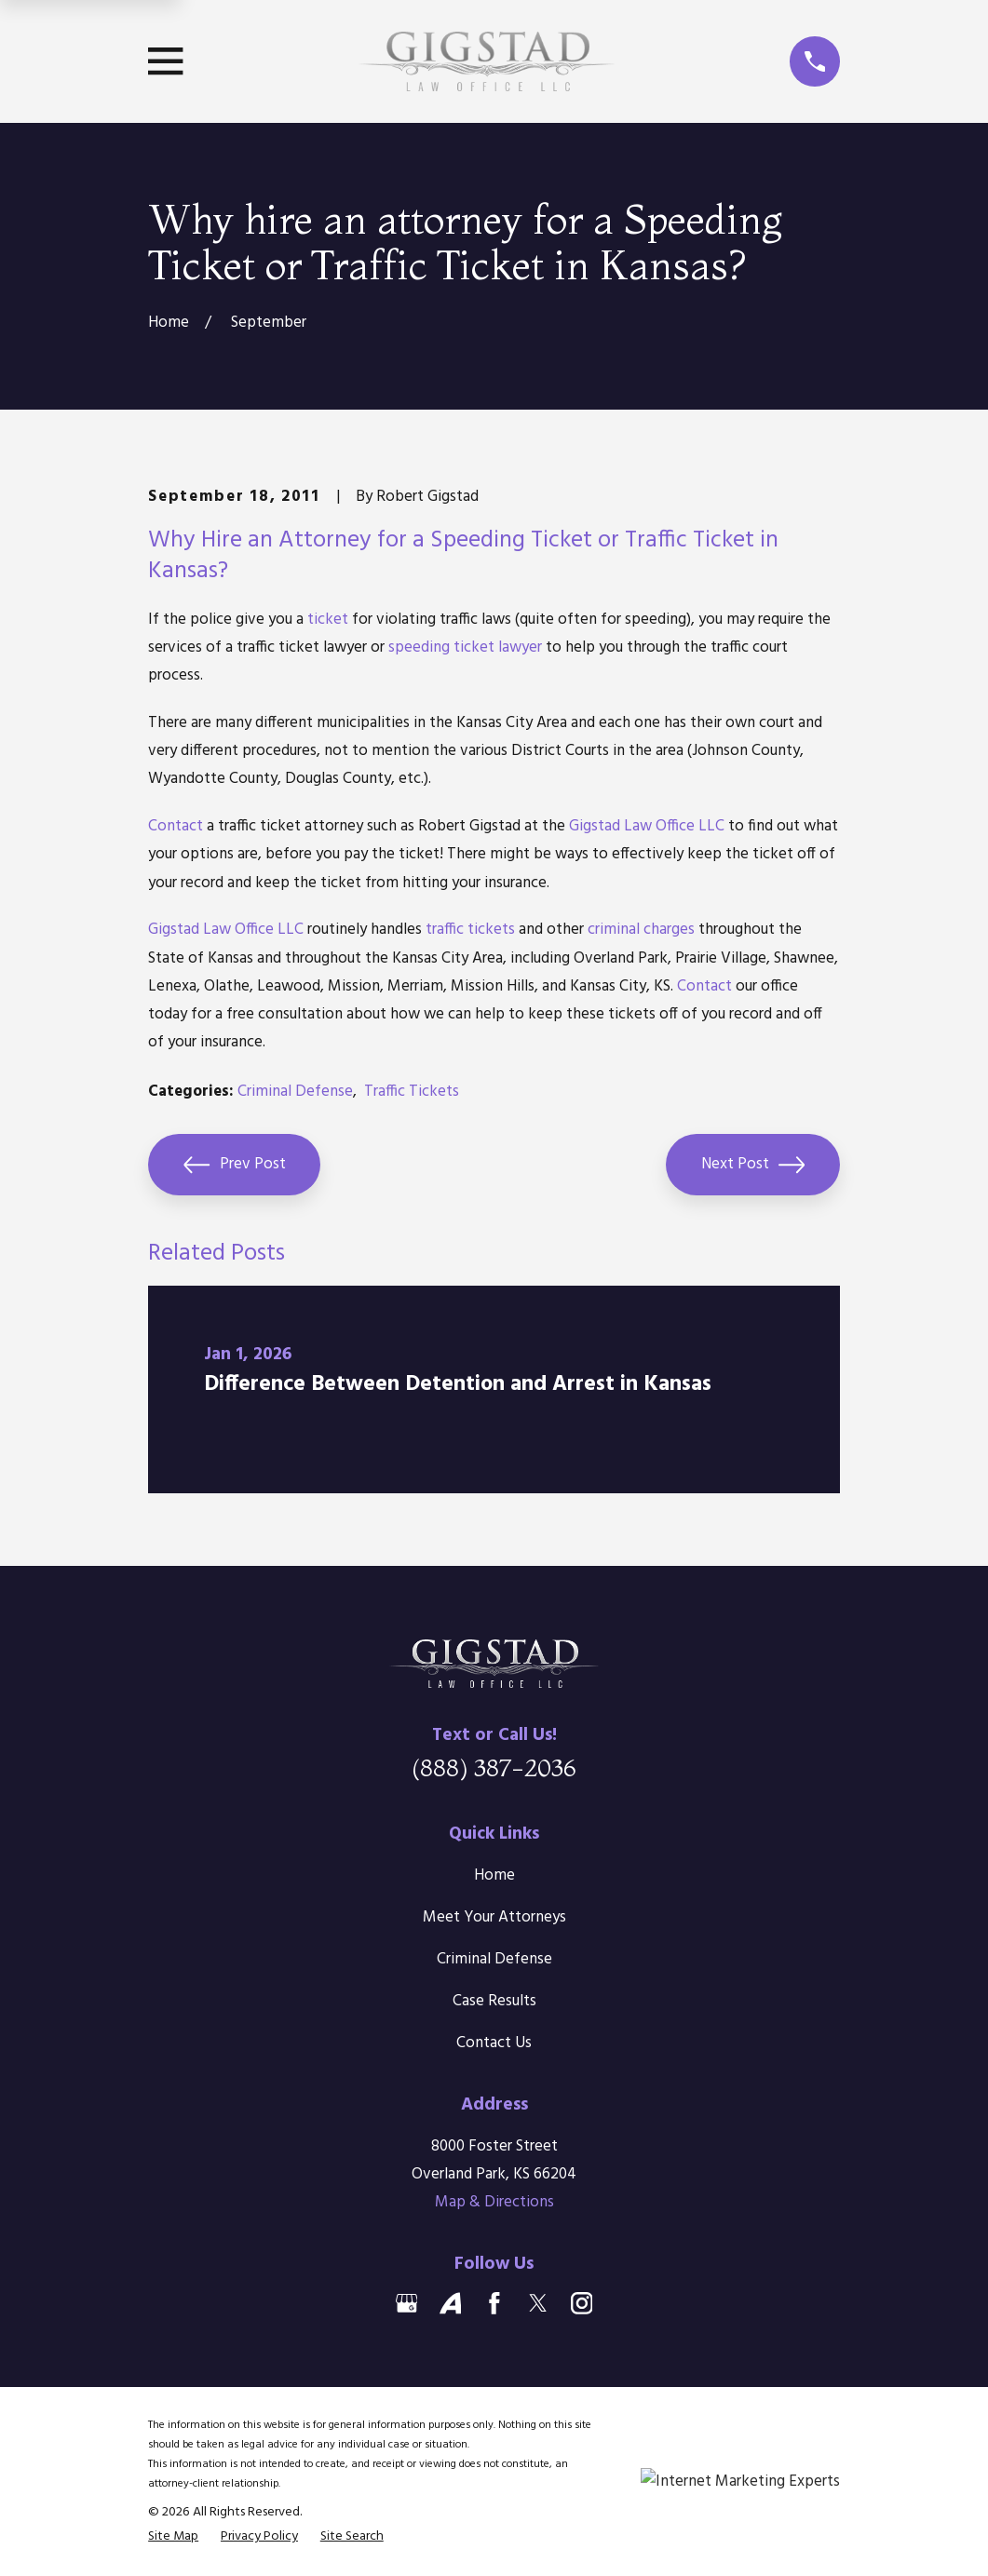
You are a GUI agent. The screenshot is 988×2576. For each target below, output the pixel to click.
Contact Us (494, 2043)
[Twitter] (538, 2303)
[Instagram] (582, 2303)
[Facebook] (494, 2303)
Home (494, 1875)
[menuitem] (173, 2536)
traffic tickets (470, 929)
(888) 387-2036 (494, 1767)
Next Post (753, 1165)
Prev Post (234, 1165)
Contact (175, 826)
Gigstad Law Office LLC (646, 826)
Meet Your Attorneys (494, 1917)
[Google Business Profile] (407, 2303)
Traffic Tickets (411, 1091)
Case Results (494, 2001)
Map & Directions (494, 2202)
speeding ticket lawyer (465, 647)
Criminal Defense (295, 1091)
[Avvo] (451, 2303)
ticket (327, 619)
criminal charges (641, 929)
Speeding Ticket (511, 540)
